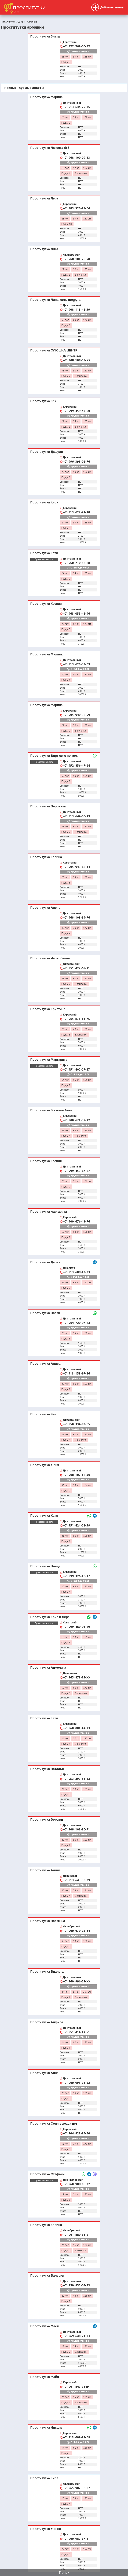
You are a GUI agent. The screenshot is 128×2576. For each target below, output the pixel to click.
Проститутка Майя (44, 2377)
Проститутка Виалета (47, 1971)
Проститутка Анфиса (46, 2022)
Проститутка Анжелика (48, 1668)
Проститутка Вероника (48, 806)
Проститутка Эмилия (47, 1819)
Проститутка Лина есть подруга (55, 300)
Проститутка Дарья (45, 1262)
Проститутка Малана (46, 654)
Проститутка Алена (45, 908)
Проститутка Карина (46, 857)
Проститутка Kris (43, 401)
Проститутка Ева (43, 1414)
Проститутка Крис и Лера (50, 1617)
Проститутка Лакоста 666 (49, 148)
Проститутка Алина (45, 1870)
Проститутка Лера (44, 198)
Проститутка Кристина (47, 1009)
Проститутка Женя (44, 1465)
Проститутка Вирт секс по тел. (54, 756)
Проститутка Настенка (47, 1921)
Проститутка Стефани (47, 2174)
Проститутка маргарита (48, 1212)
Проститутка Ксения (46, 604)
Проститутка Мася (44, 2326)
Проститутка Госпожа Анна (51, 1110)
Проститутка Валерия (47, 2275)
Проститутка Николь (46, 2427)
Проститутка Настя (45, 1313)
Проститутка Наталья (47, 1769)
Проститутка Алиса (45, 1364)
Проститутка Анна (44, 2073)
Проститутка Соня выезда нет (53, 2123)
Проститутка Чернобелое (50, 958)
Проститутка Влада (45, 1566)
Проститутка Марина (46, 97)
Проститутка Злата (45, 36)
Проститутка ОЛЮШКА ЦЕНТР (54, 350)
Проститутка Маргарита (48, 1060)
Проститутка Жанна (46, 2529)
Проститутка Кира (44, 502)
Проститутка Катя (44, 553)
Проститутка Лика (44, 249)
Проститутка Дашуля (46, 452)
